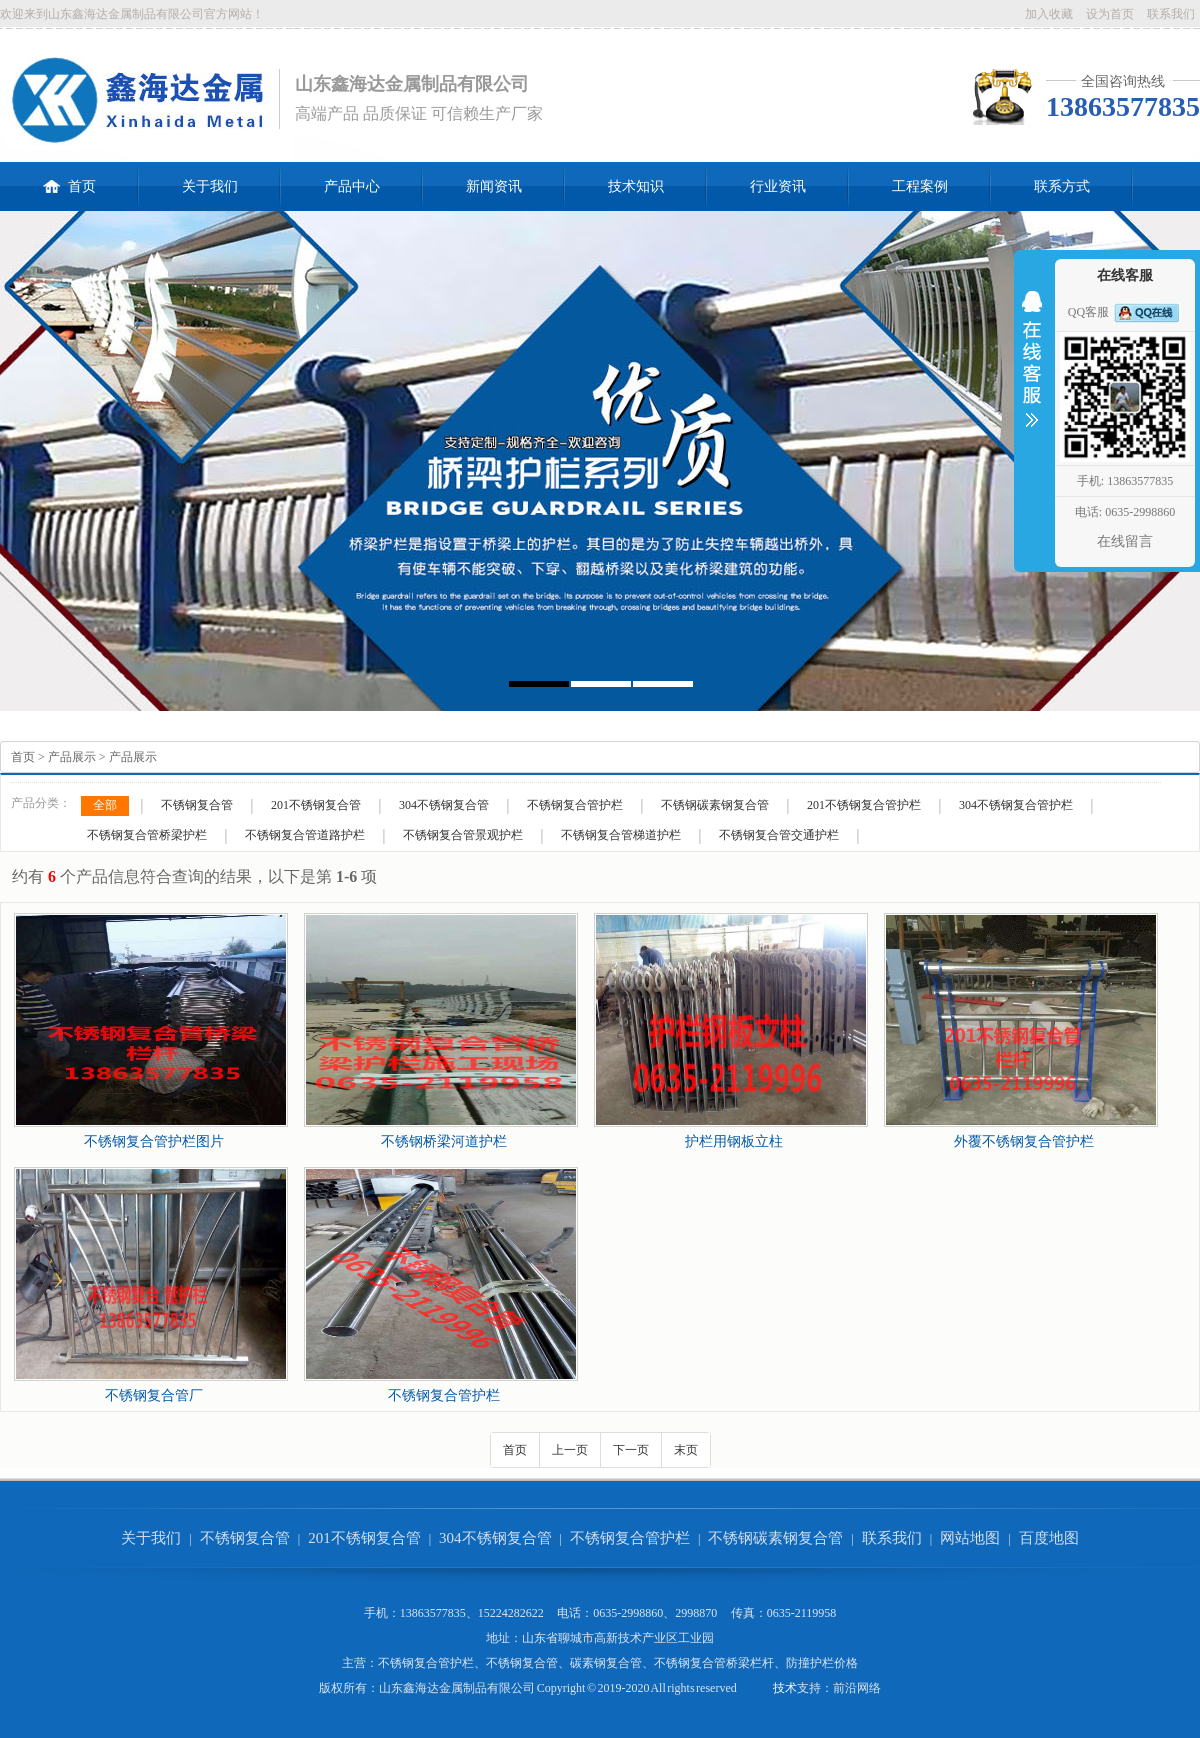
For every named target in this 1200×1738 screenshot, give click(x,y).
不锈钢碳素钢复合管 (715, 805)
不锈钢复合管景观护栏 (463, 835)
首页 (69, 178)
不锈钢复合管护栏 (575, 805)
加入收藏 (1049, 14)
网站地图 (970, 1538)
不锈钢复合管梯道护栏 (621, 835)
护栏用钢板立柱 (734, 1141)
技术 (785, 1688)
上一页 (570, 1450)
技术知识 (636, 186)
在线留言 (1125, 541)
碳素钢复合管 (606, 1663)
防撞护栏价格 (822, 1663)
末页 (686, 1450)
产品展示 (72, 757)
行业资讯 (778, 186)
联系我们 (1171, 14)
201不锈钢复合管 (316, 805)
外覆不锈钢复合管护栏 (1024, 1141)
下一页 (631, 1450)
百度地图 (1049, 1538)
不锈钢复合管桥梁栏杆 (714, 1663)
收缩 (1032, 372)
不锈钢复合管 (197, 805)
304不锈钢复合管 (444, 805)
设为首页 (1110, 14)
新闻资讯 (494, 186)
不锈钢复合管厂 (154, 1395)
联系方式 (1062, 186)
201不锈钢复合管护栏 (864, 805)
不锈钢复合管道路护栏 (305, 835)
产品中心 (352, 186)
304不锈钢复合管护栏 (1016, 805)
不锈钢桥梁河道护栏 (444, 1141)
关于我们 (210, 186)
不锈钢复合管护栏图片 (154, 1141)
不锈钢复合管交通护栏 (779, 835)
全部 (105, 805)
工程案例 (920, 186)
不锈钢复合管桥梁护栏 (147, 835)
